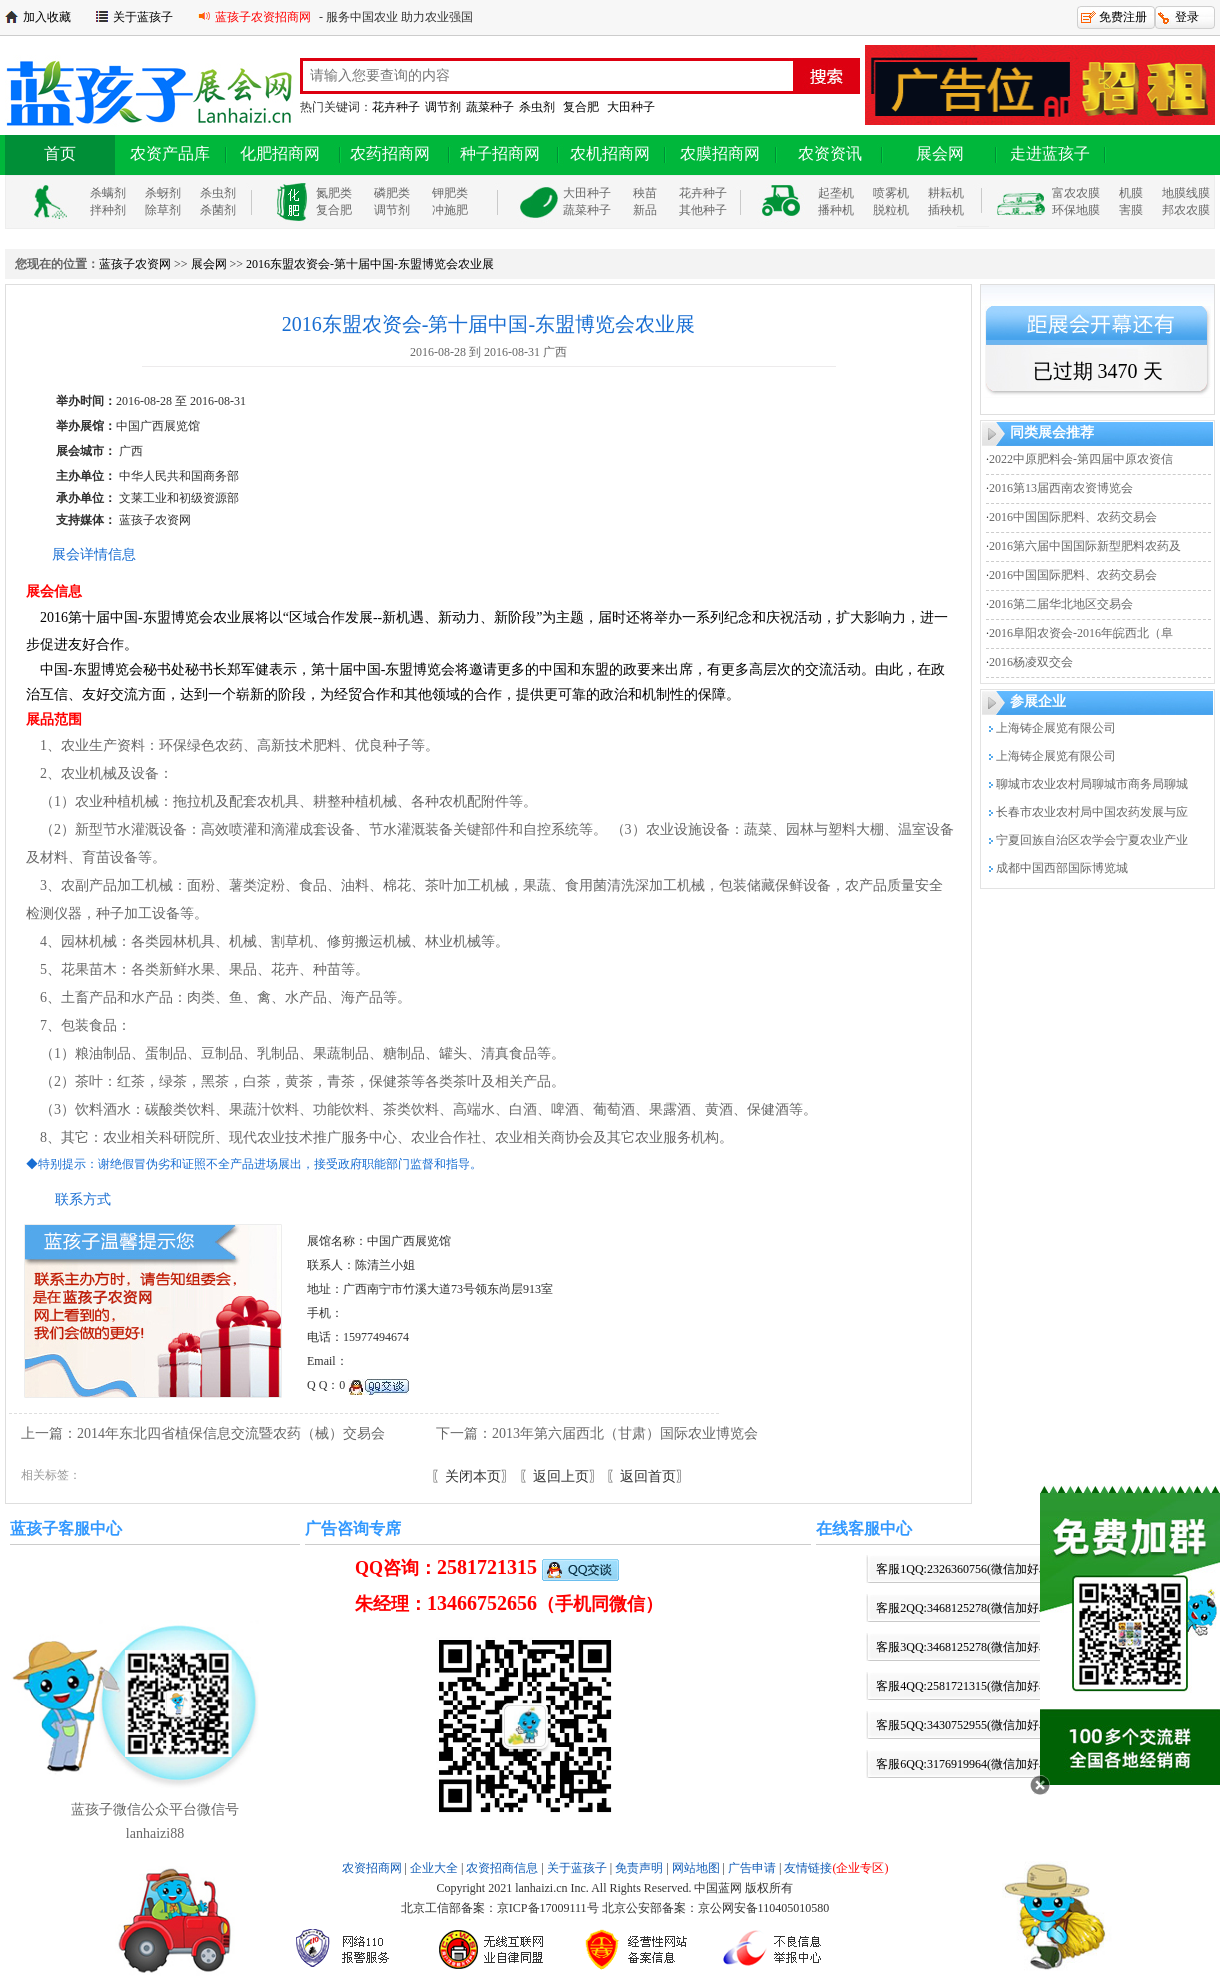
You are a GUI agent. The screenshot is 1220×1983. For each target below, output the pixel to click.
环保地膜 (1076, 210)
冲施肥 (450, 210)
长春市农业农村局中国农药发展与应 (1092, 812)
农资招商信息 (502, 1868)
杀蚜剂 (163, 193)
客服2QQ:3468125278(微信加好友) (965, 1608)
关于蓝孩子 (143, 17)
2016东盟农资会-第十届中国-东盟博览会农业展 (370, 264)
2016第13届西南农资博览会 (1061, 488)
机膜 (1131, 193)
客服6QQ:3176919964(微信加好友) (965, 1764)
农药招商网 (390, 153)
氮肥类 (334, 193)
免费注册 (1123, 17)
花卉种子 (396, 107)
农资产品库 (170, 153)
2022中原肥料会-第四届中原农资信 (1081, 459)
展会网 (940, 153)
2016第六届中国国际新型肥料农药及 (1085, 546)
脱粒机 (891, 210)
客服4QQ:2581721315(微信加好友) (965, 1686)
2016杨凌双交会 (1031, 662)
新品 (645, 210)
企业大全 (434, 1868)
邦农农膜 (1186, 210)
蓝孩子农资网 (135, 264)
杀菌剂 (218, 210)
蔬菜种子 (490, 107)
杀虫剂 (537, 107)
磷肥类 (392, 193)
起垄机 (836, 193)
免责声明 (639, 1868)
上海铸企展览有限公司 (1056, 728)
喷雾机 (891, 193)
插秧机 (946, 210)
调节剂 (443, 107)
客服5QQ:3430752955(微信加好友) (965, 1725)
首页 (60, 153)
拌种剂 (108, 210)
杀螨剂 (108, 193)
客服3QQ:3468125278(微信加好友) (965, 1647)
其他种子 (703, 210)
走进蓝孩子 (1050, 153)
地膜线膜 (1186, 193)
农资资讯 (830, 153)
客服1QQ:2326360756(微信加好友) (965, 1569)
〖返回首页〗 (648, 1476)
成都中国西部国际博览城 (1062, 868)
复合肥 (581, 107)
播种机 (836, 210)
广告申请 (752, 1868)
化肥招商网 (280, 153)
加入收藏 (47, 17)
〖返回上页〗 (561, 1476)
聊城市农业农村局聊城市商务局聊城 (1092, 784)
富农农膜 (1076, 193)
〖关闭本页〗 (473, 1476)
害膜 (1131, 210)
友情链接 (836, 1868)
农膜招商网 (720, 153)
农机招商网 (610, 153)
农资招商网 (372, 1868)
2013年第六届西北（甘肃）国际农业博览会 (625, 1433)
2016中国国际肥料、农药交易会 (1073, 517)
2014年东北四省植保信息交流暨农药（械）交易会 (231, 1433)
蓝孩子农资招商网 (263, 17)
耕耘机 (946, 193)
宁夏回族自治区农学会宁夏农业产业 (1092, 840)
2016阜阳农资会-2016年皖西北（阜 (1081, 633)
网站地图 (696, 1868)
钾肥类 (450, 193)
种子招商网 (500, 153)
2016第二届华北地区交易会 (1061, 604)
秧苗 (645, 193)
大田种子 (631, 107)
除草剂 (163, 210)
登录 (1187, 17)
